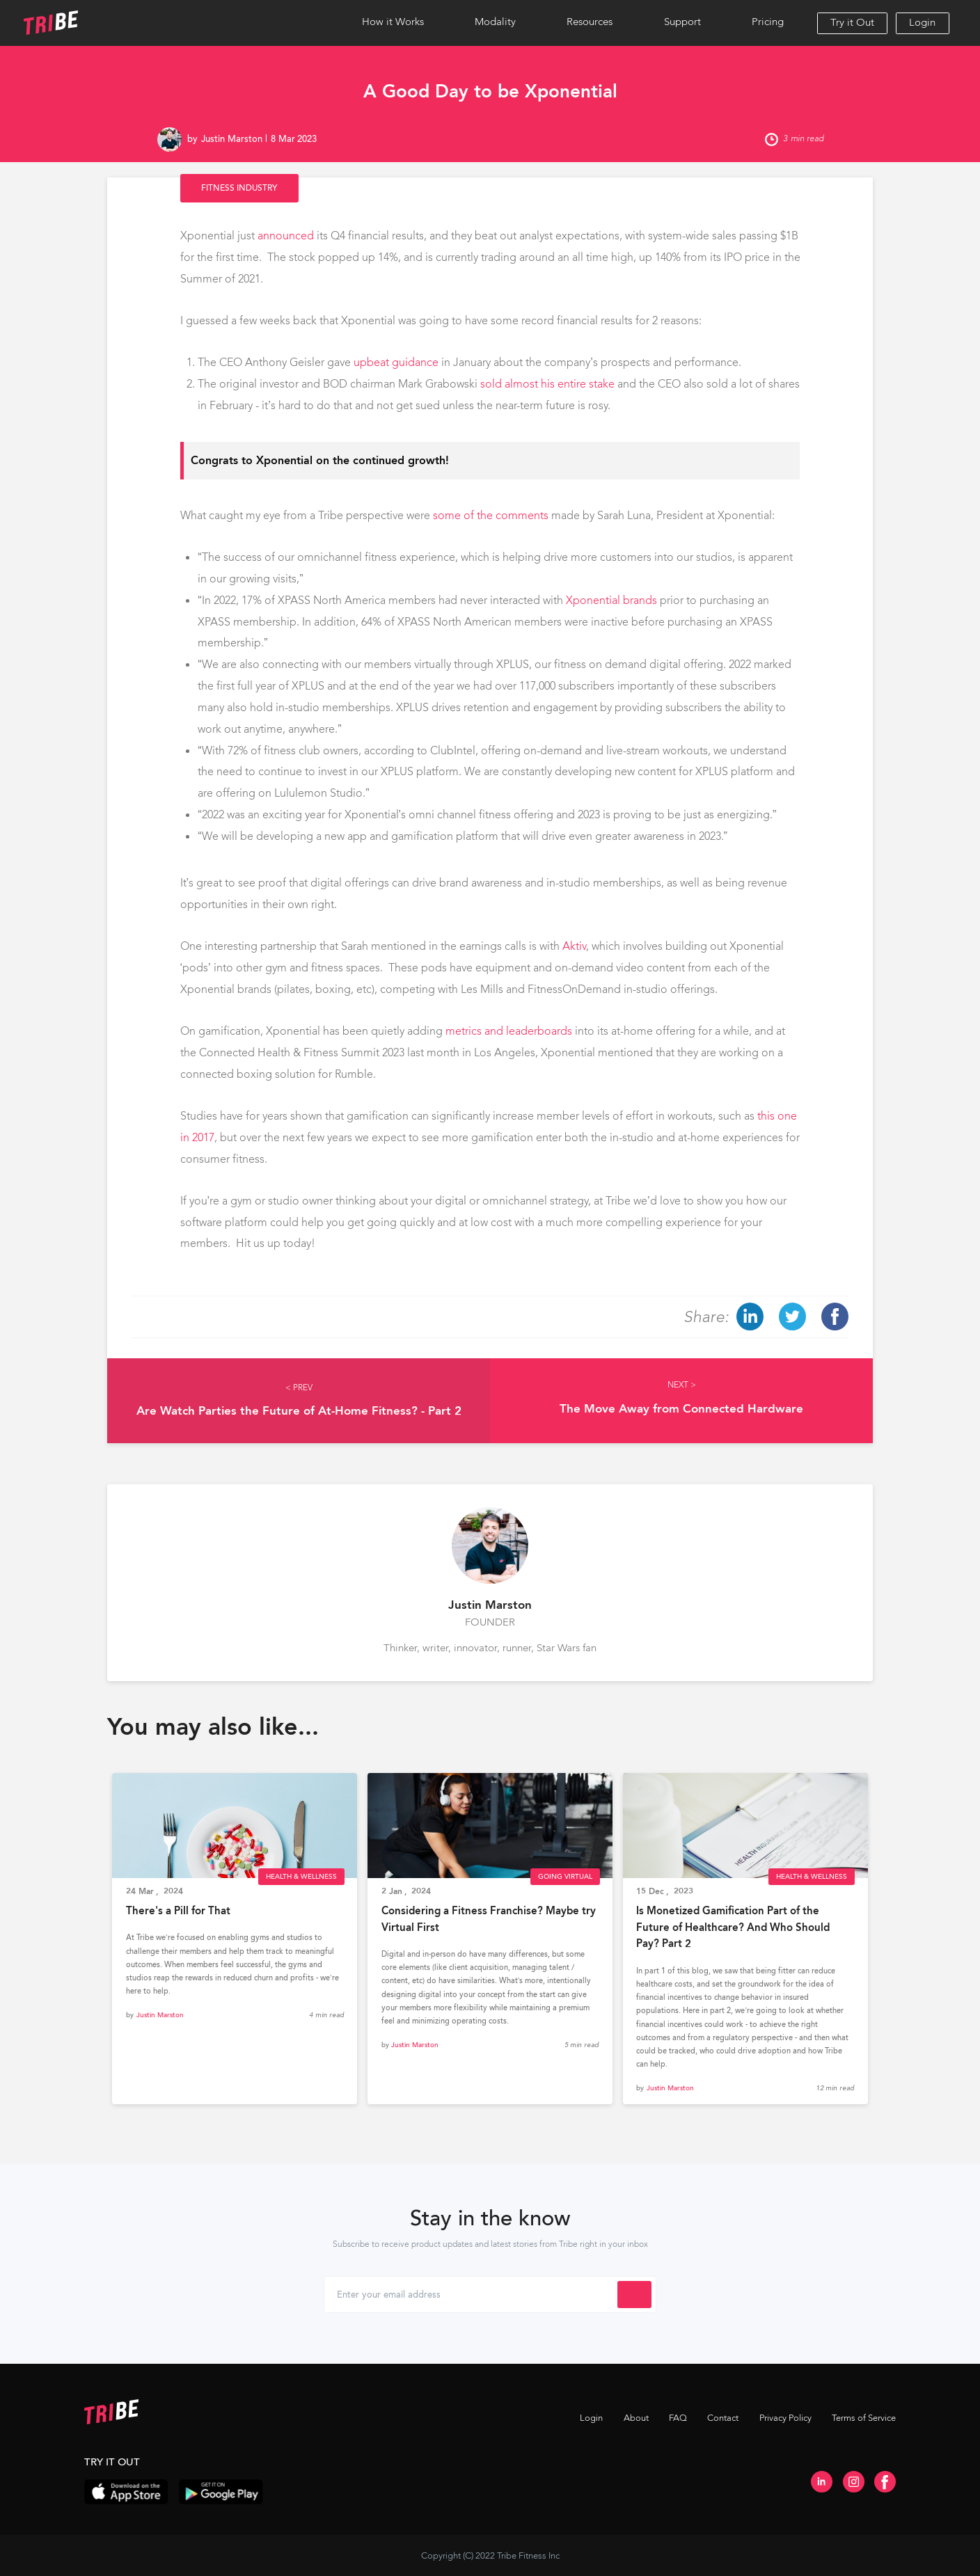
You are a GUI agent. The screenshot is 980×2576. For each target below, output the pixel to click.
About (636, 2418)
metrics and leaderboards (508, 1031)
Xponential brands (611, 600)
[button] (393, 22)
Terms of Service (864, 2418)
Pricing (768, 22)
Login (922, 22)
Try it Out (852, 22)
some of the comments (490, 515)
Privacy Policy (785, 2418)
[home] (94, 22)
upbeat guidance (396, 362)
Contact (722, 2418)
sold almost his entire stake (547, 383)
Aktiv (574, 946)
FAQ (678, 2418)
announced (286, 235)
